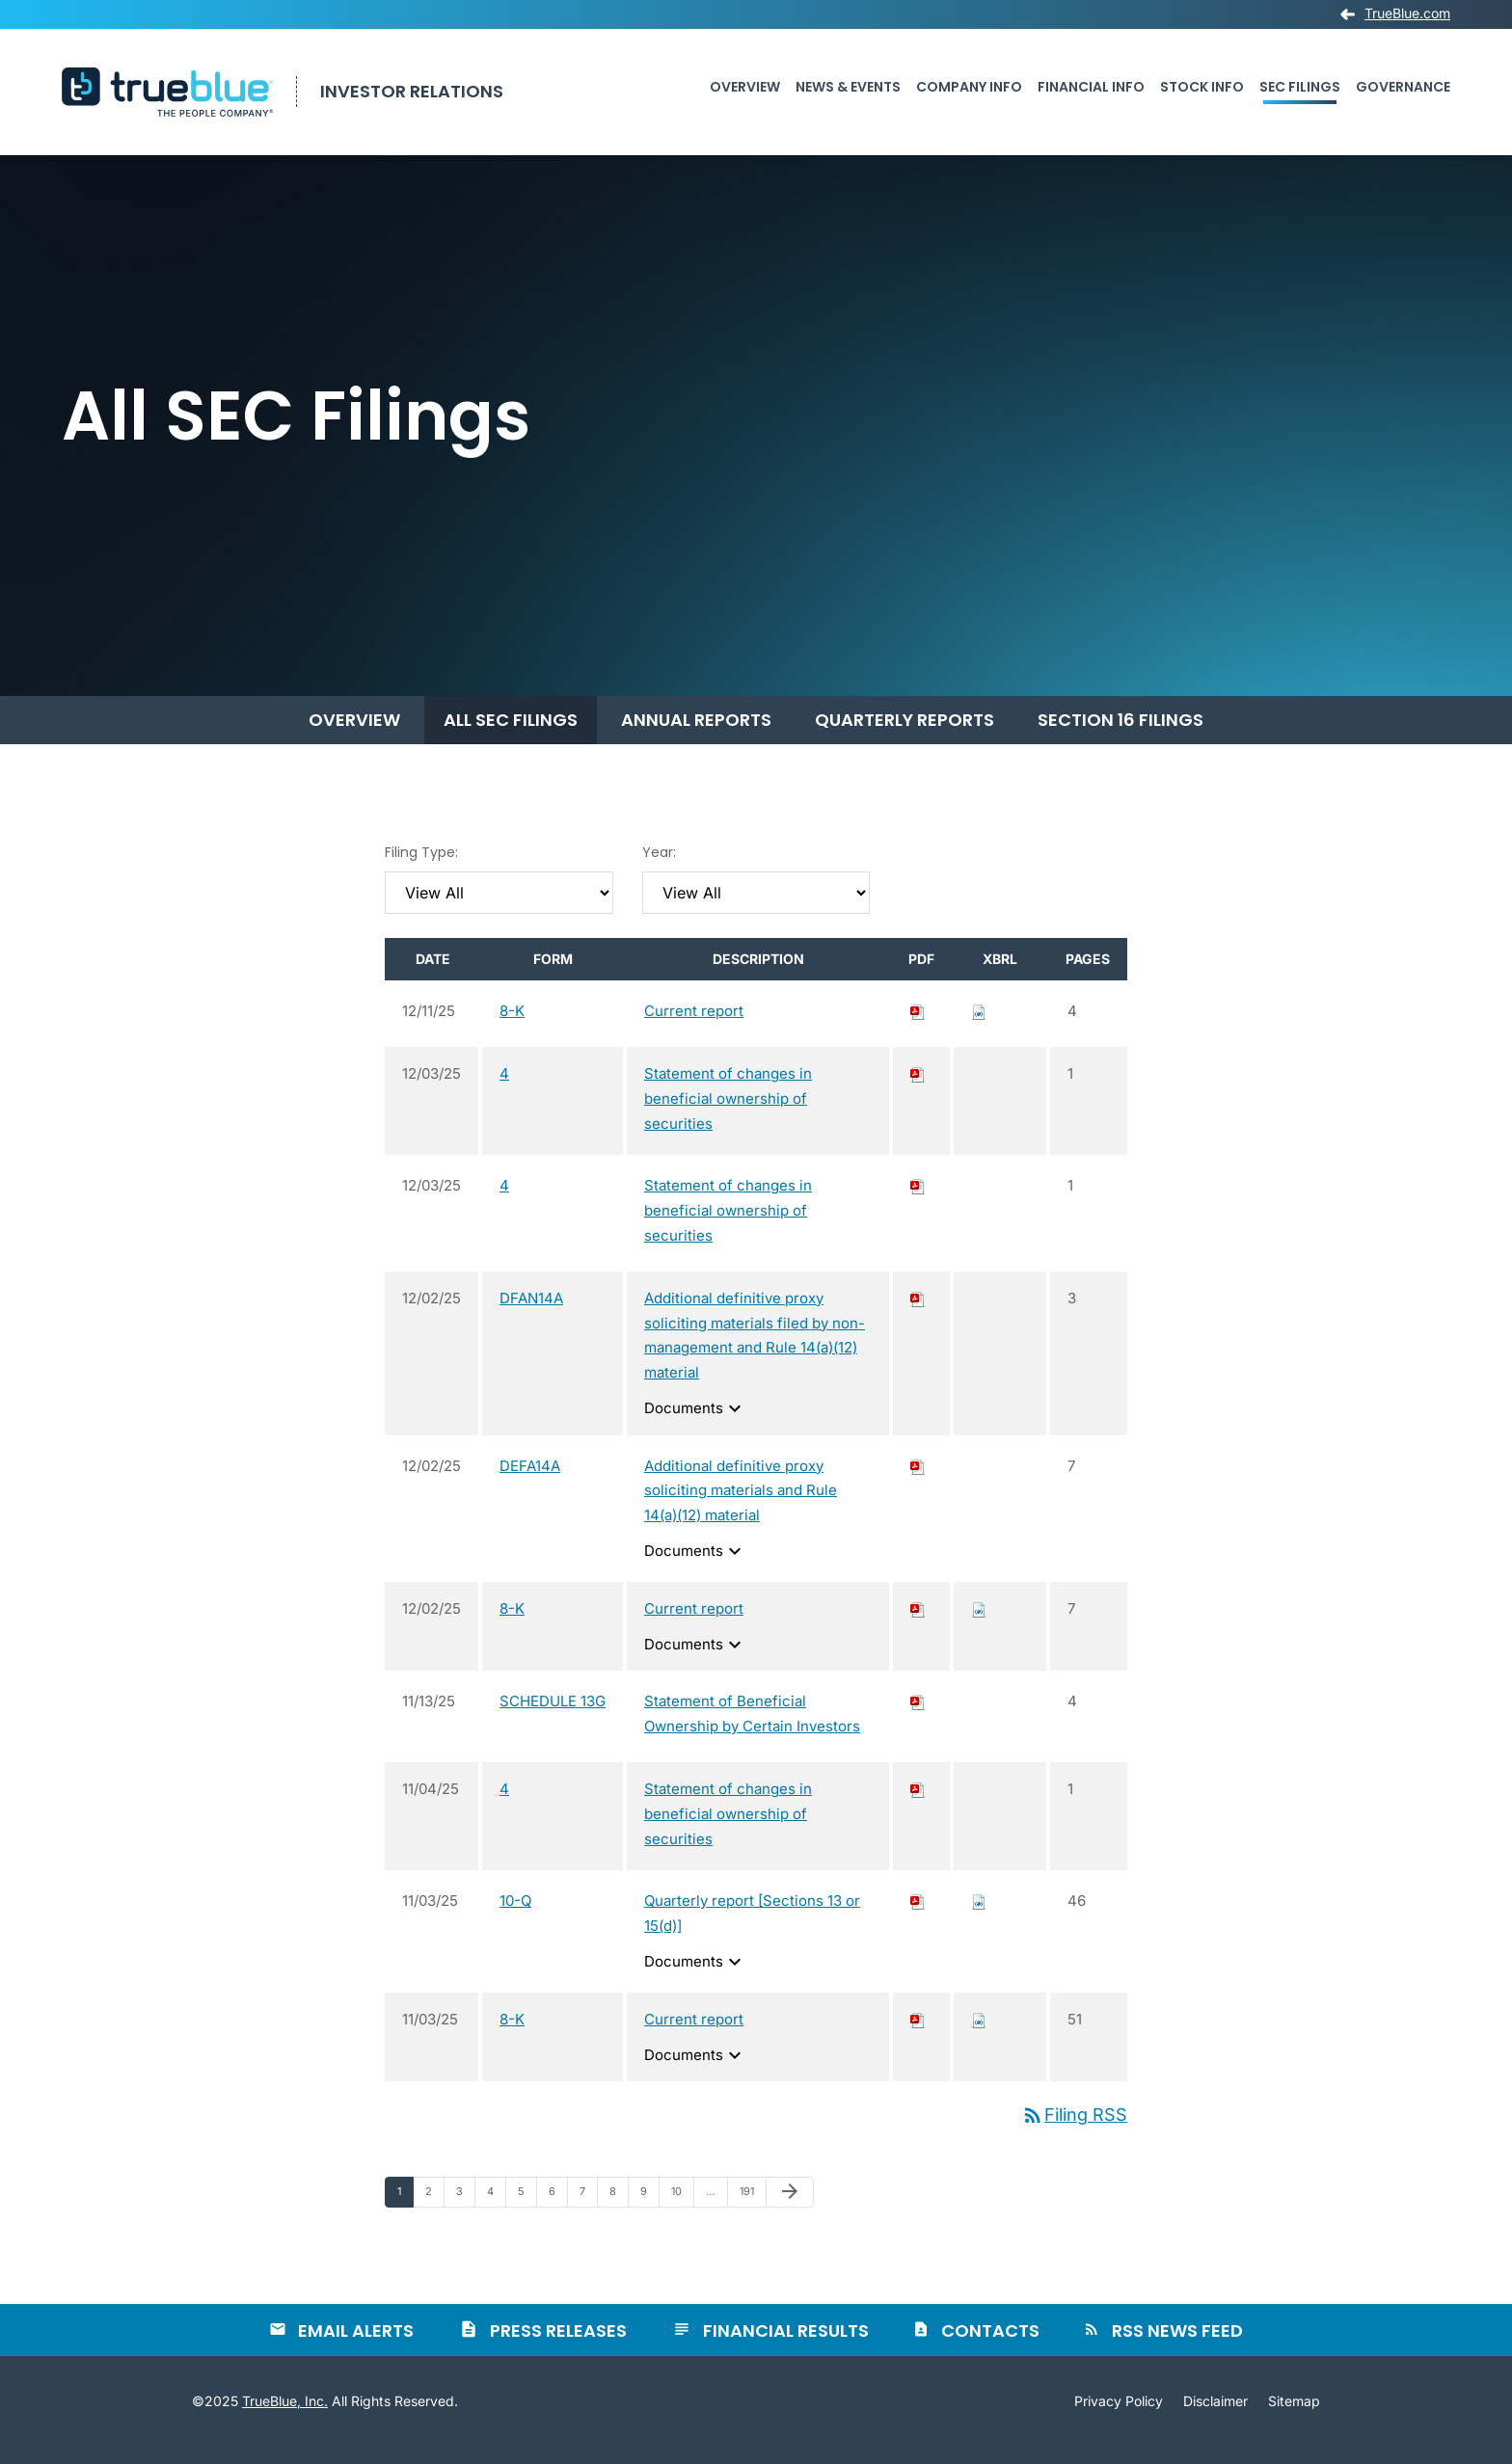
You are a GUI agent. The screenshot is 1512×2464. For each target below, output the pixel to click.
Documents (695, 1425)
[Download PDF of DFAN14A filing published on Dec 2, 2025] (918, 1315)
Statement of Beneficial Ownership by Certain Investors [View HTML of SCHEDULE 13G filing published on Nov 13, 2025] (752, 1732)
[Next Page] (790, 2209)
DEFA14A (530, 1483)
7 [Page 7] (588, 2213)
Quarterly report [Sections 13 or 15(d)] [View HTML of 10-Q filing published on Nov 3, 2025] (752, 1930)
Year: (659, 869)
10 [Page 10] (682, 2213)
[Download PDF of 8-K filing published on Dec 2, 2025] (918, 1626)
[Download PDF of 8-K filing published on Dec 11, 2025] (918, 1028)
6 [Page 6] (558, 2213)
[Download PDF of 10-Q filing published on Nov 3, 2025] (918, 1918)
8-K (512, 1028)
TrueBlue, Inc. (285, 2418)
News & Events (848, 86)
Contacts (990, 2348)
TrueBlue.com (1407, 13)
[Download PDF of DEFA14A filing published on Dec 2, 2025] (918, 1483)
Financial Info (1091, 86)
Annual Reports (696, 737)
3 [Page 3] (465, 2213)
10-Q (515, 1918)
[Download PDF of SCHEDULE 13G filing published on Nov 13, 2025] (918, 1719)
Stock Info (1202, 86)
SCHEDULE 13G (553, 1719)
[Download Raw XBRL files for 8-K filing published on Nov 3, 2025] (978, 2036)
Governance (1403, 86)
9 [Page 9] (649, 2213)
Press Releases (558, 2348)
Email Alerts (356, 2348)
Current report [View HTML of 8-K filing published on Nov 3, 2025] (693, 2036)
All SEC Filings (511, 737)
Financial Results (786, 2348)
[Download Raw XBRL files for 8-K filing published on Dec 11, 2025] (978, 1028)
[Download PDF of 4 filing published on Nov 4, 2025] (918, 1806)
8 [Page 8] (618, 2213)
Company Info (969, 86)
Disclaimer (1215, 2418)
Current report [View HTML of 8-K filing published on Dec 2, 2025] (693, 1626)
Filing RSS (1074, 2132)
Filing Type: (421, 869)
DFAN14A (531, 1315)
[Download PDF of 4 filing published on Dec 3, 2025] (918, 1091)
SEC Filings (1299, 86)
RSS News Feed (1177, 2348)
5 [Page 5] (527, 2213)
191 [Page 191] (751, 2213)
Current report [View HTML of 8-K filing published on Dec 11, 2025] (693, 1028)
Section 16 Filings (1120, 737)
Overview (745, 86)
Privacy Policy (1118, 2418)
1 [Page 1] (405, 2213)
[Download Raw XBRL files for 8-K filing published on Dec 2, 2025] (978, 1626)
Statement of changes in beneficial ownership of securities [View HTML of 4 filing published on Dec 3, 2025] (728, 1116)
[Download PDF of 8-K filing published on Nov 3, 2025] (918, 2036)
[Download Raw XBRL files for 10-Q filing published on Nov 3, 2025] (978, 1918)
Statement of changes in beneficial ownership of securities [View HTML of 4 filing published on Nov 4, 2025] (728, 1831)
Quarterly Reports (904, 737)
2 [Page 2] (434, 2213)
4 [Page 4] (496, 2213)
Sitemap (1294, 2418)
